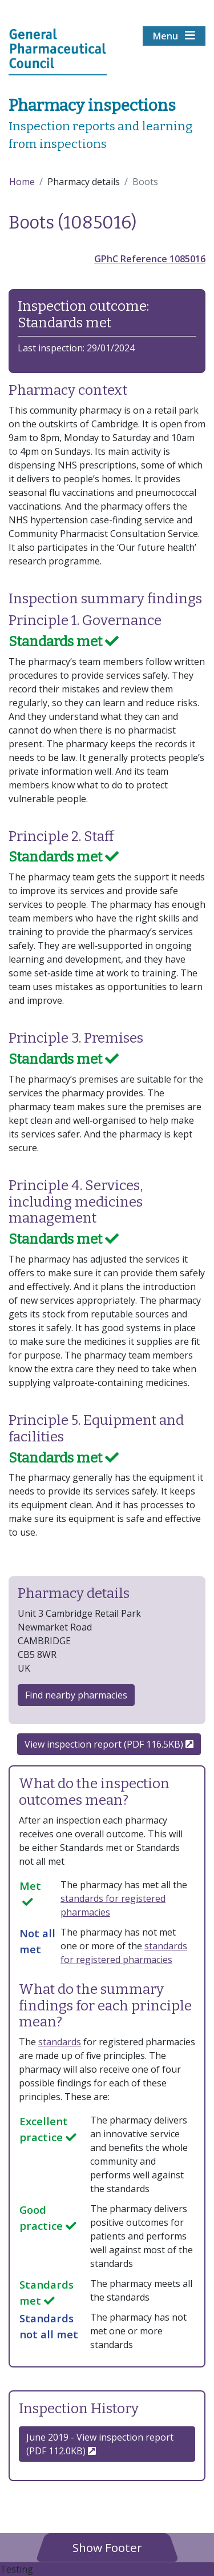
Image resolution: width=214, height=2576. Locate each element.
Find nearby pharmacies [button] (76, 1695)
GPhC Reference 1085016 (149, 259)
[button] (107, 2547)
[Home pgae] (58, 51)
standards (59, 2042)
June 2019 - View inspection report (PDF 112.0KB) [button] (99, 2444)
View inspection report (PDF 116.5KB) (109, 1744)
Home (22, 181)
